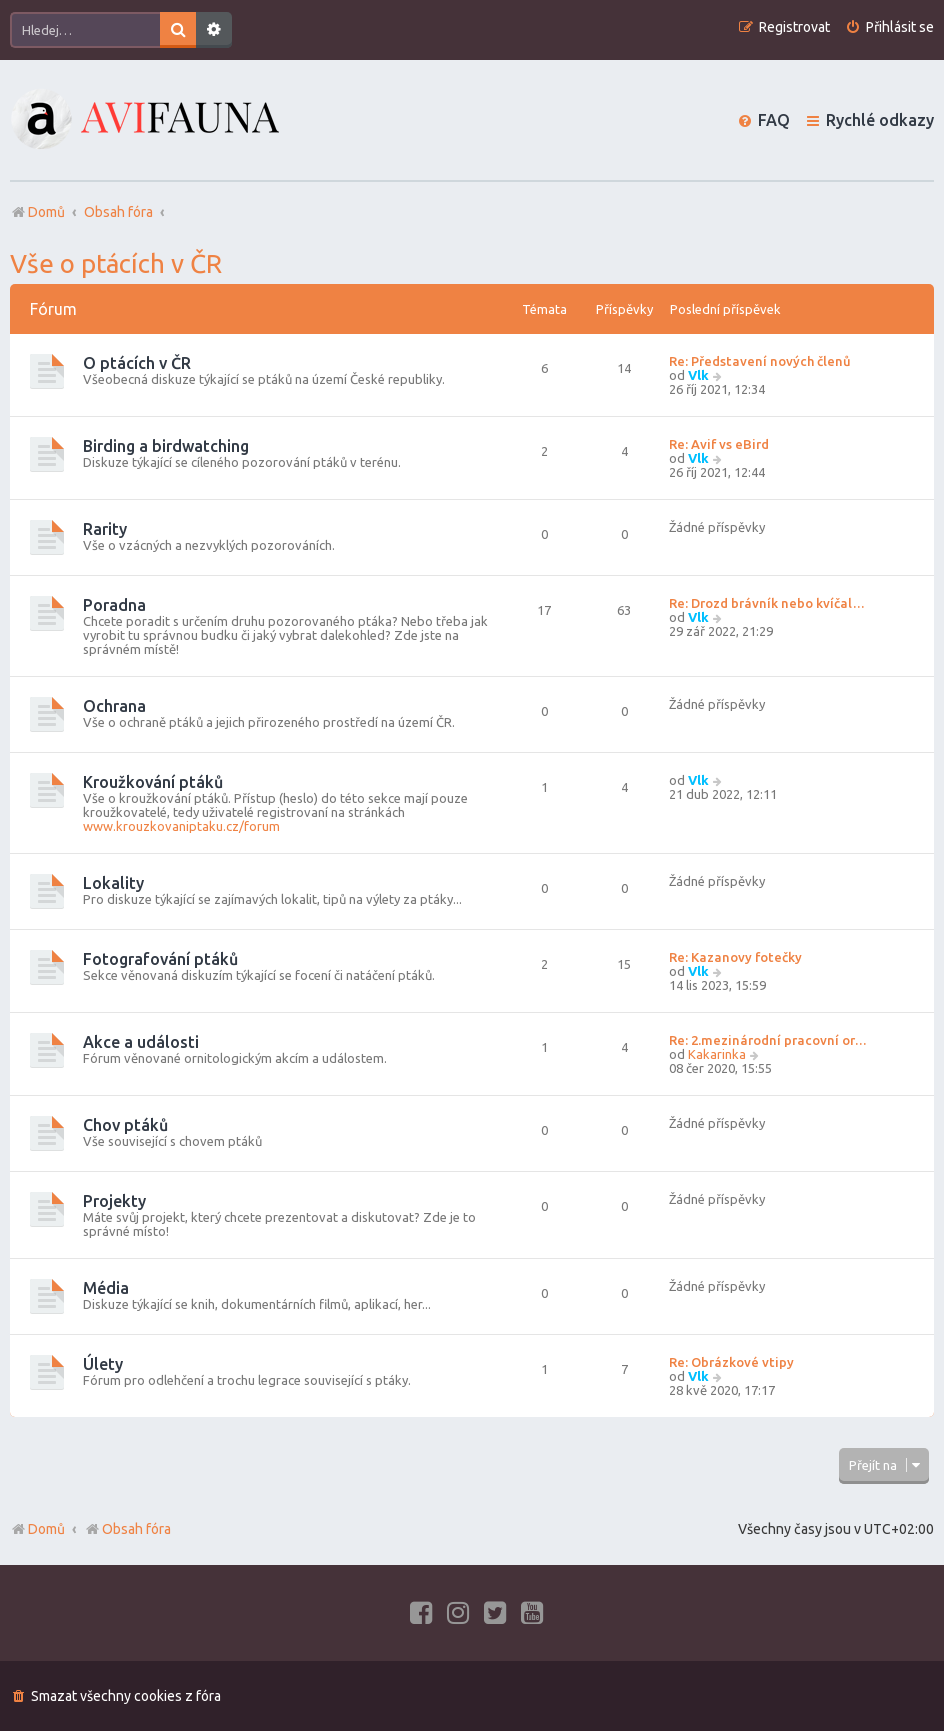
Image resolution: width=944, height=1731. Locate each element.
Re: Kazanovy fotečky (735, 957)
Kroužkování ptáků (153, 782)
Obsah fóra (127, 1529)
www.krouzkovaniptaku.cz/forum (181, 826)
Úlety (103, 1364)
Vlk (698, 375)
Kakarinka (717, 1054)
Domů (46, 1529)
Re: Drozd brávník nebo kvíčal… (767, 603)
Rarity (105, 529)
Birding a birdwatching (166, 446)
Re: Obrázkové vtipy (731, 1362)
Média (106, 1288)
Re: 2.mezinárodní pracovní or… (768, 1040)
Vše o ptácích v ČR (116, 263)
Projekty (114, 1201)
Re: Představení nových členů (760, 361)
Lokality (113, 883)
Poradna (114, 605)
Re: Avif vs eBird (719, 444)
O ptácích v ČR (137, 363)
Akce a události (141, 1042)
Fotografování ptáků (160, 959)
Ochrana (114, 706)
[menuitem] (889, 27)
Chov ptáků (125, 1125)
